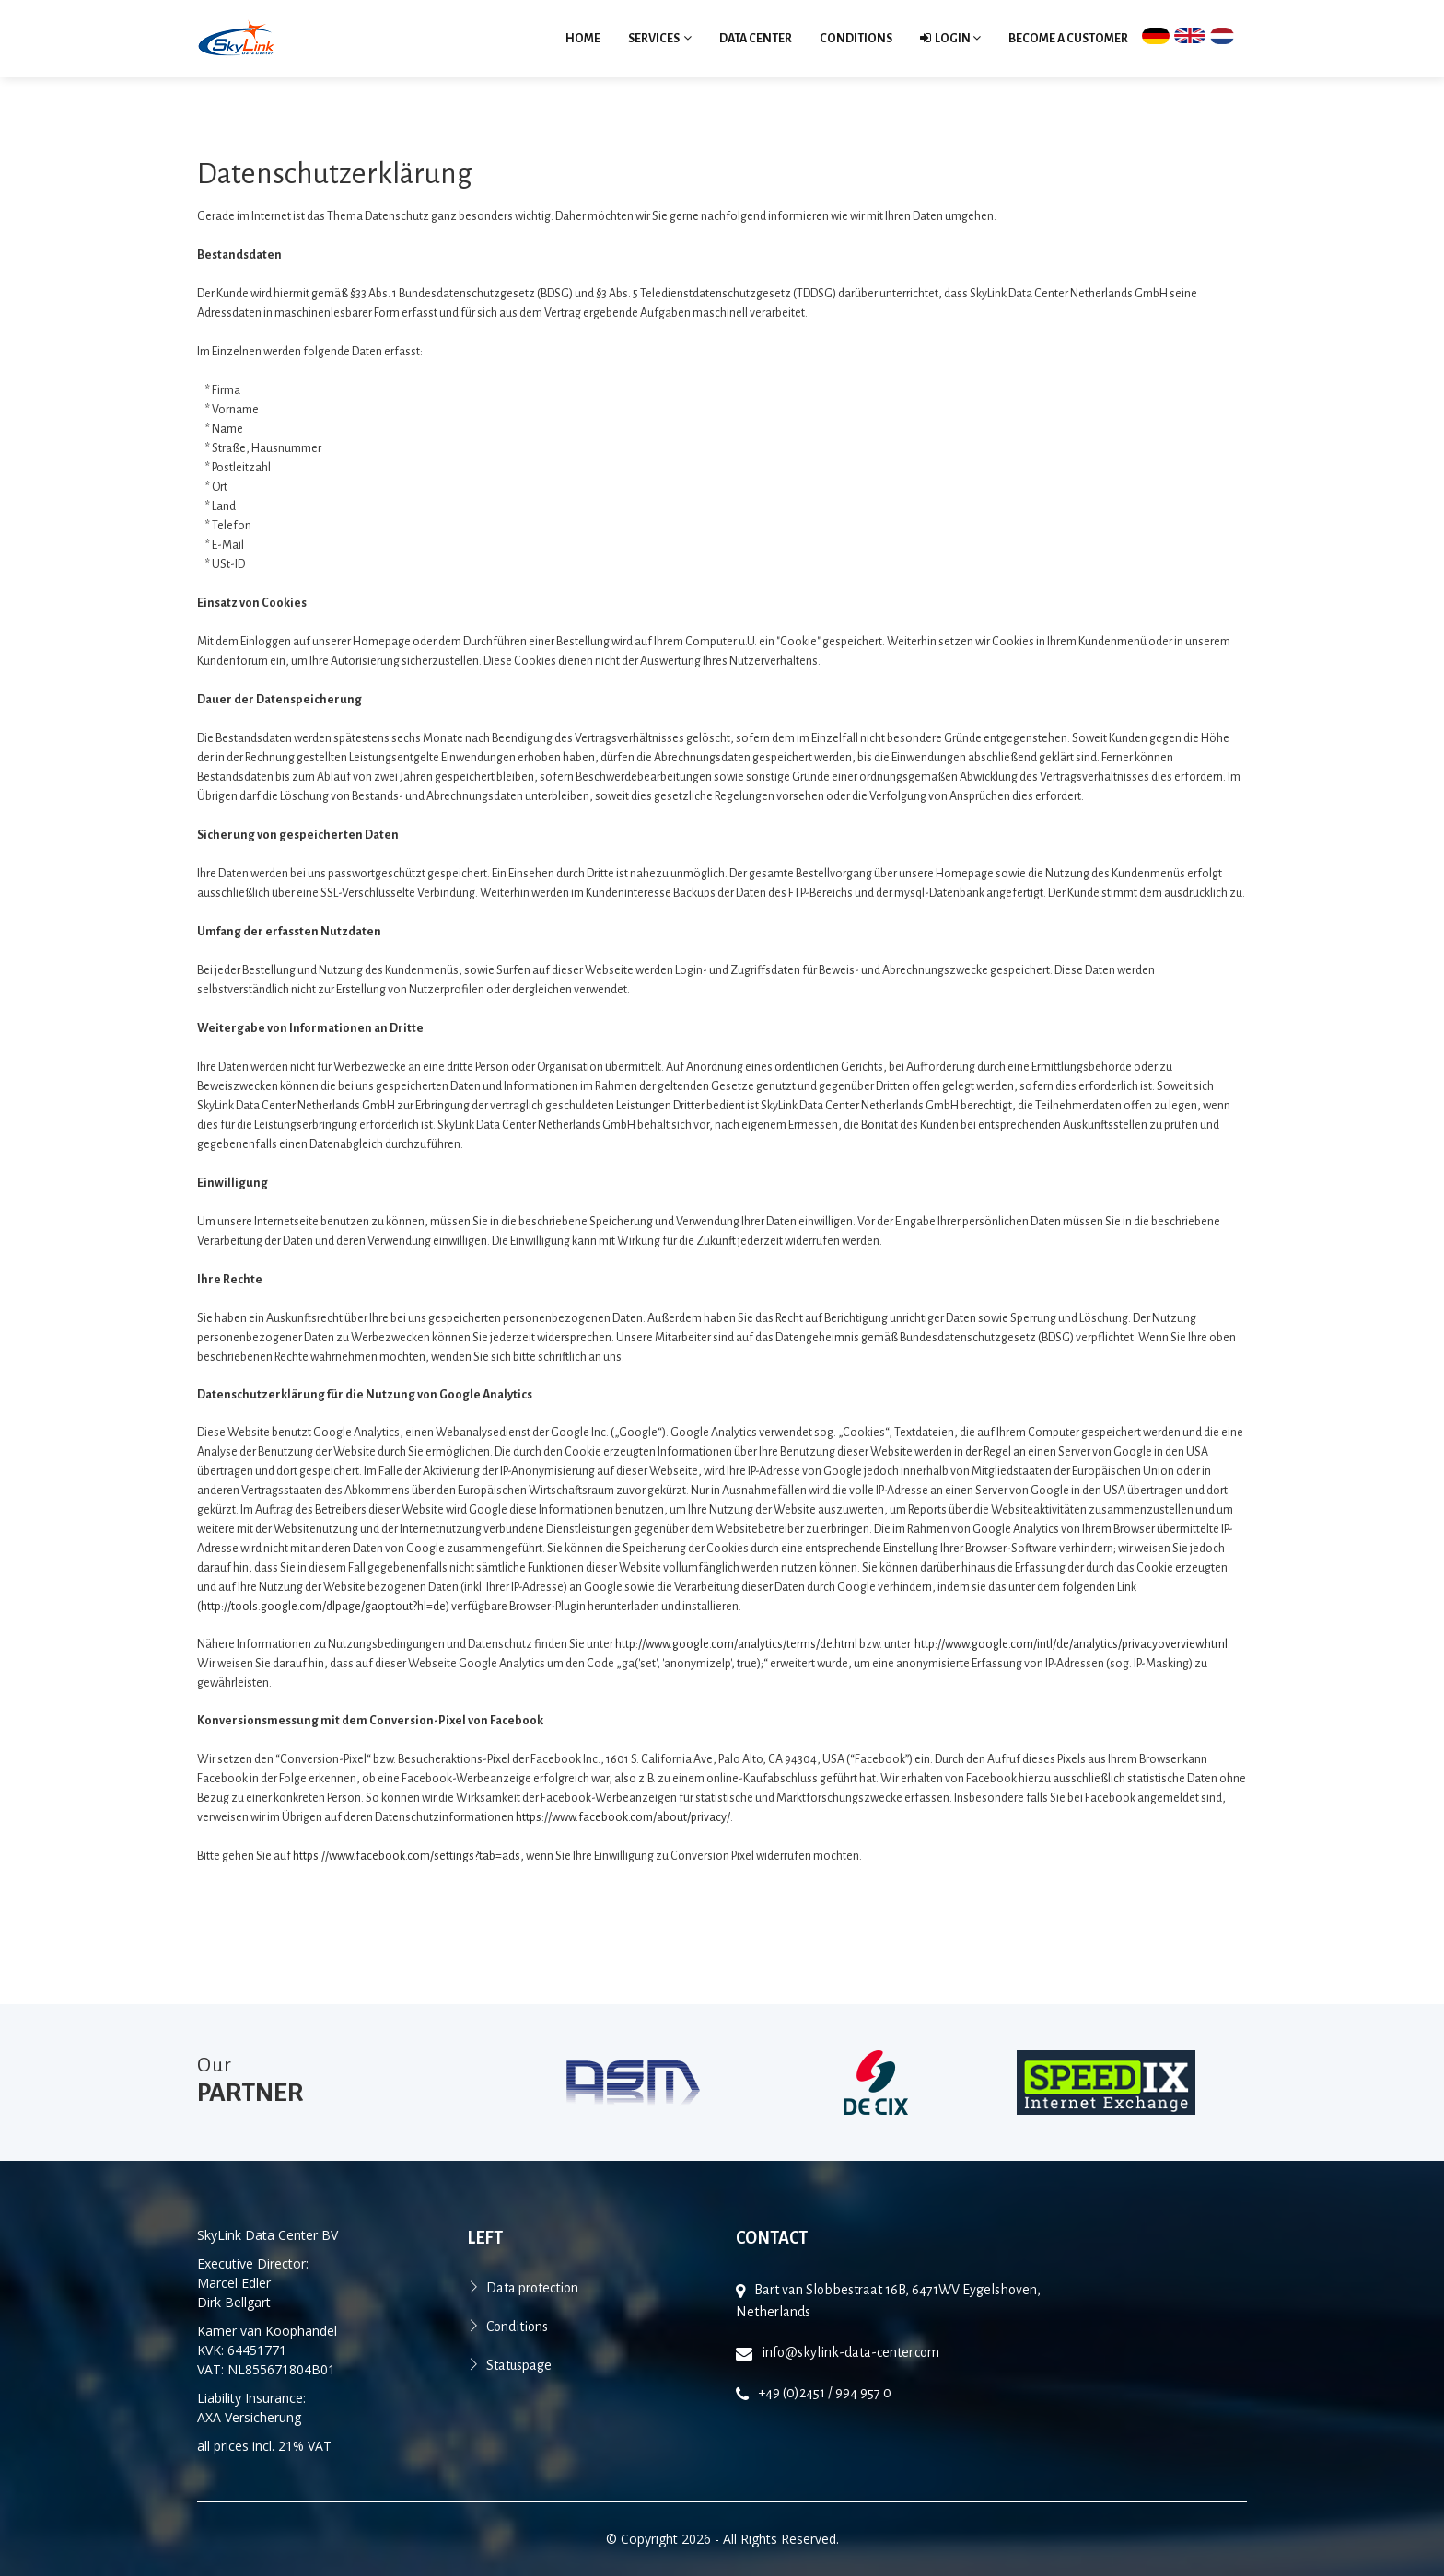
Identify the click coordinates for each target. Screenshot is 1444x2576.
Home (582, 38)
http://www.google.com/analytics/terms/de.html (736, 1644)
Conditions (856, 38)
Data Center (755, 38)
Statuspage (519, 2365)
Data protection (532, 2287)
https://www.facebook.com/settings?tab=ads (406, 1856)
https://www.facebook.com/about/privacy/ (623, 1817)
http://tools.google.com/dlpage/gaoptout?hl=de (323, 1606)
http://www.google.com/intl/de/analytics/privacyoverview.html (1071, 1644)
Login (950, 38)
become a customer (1068, 38)
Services (660, 38)
